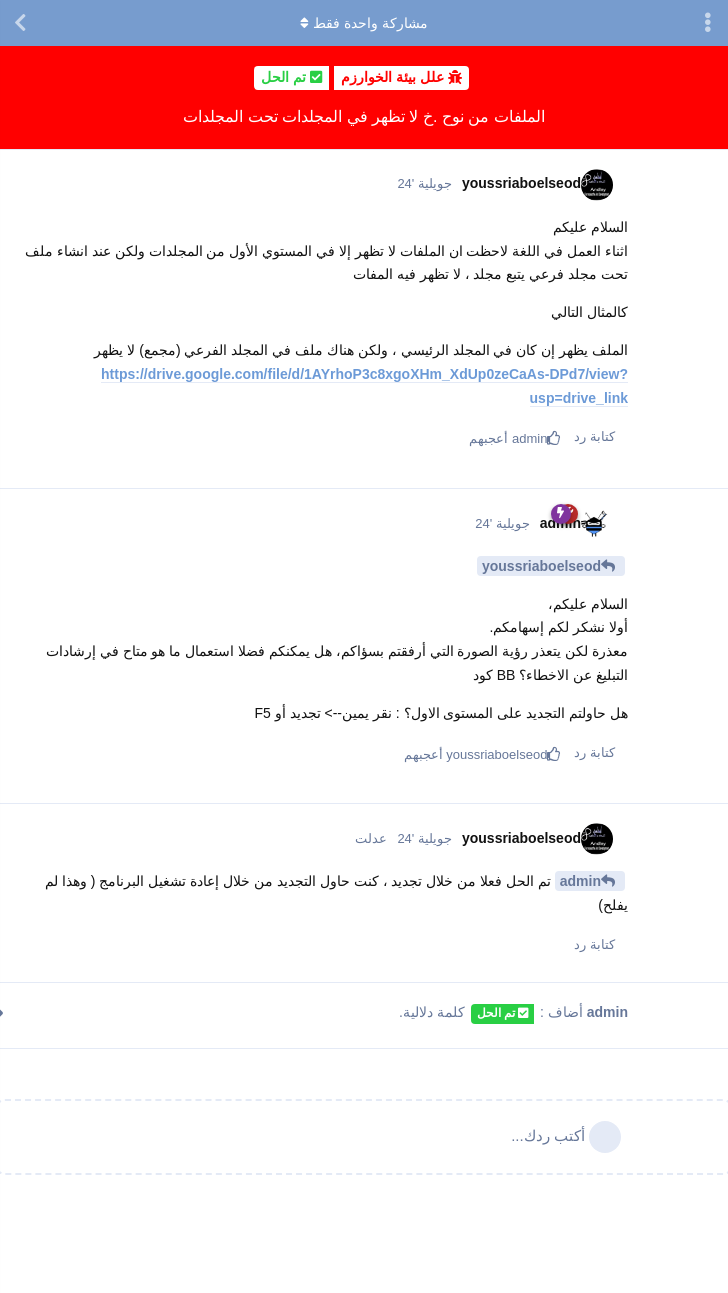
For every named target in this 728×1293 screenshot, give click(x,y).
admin (580, 881)
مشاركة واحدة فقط (364, 23)
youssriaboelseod (541, 566)
